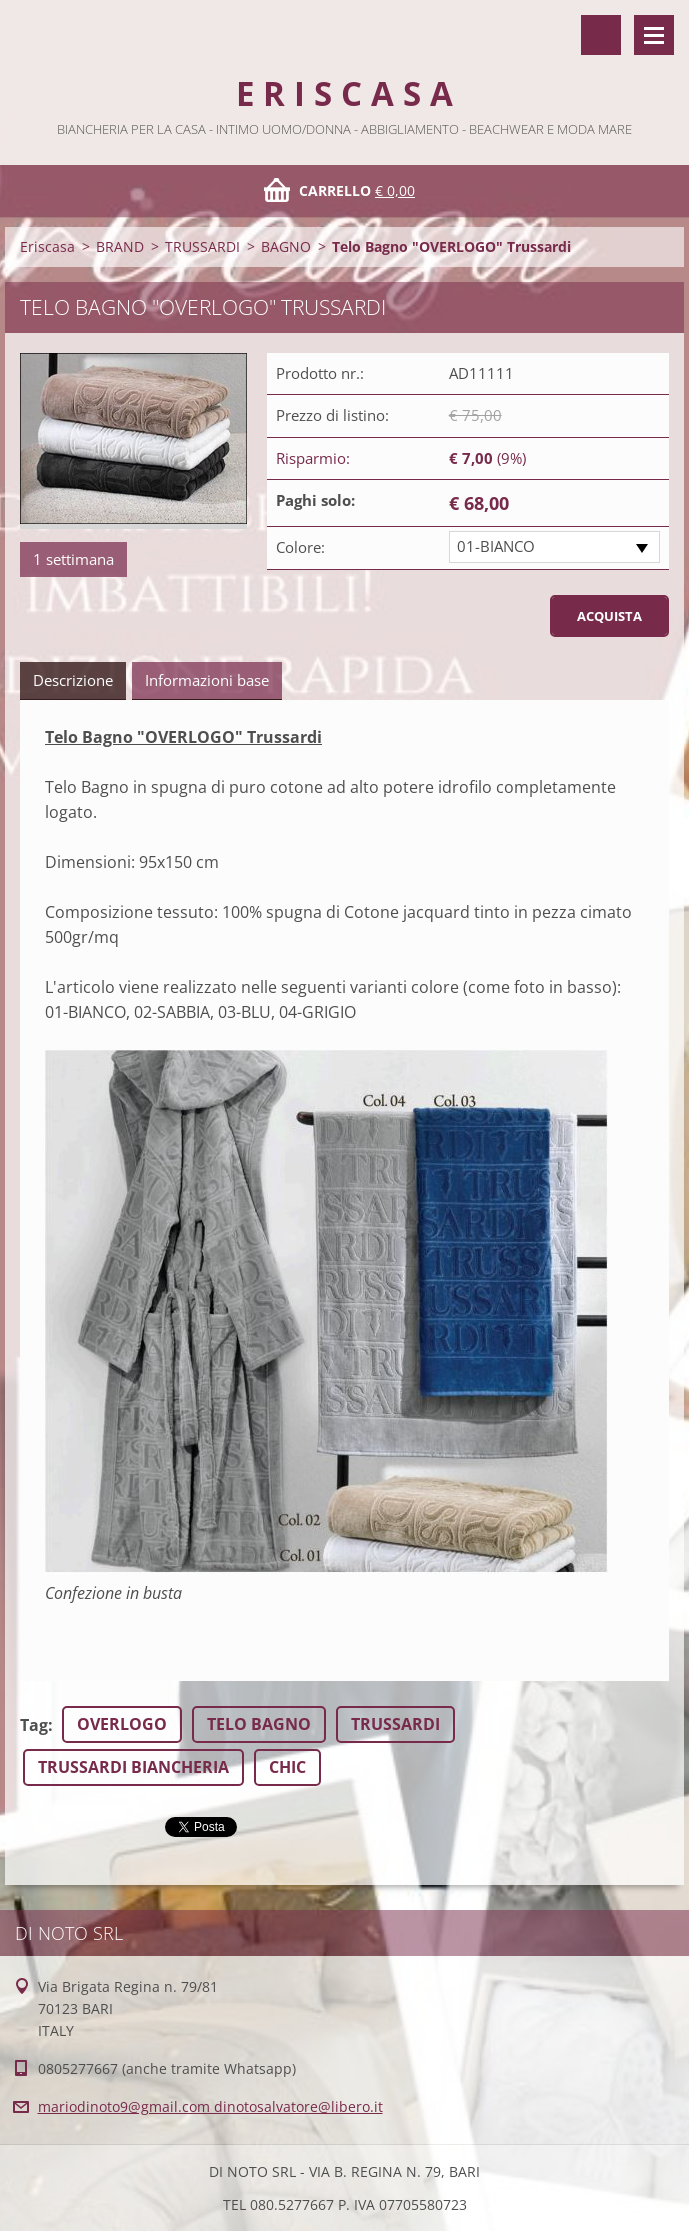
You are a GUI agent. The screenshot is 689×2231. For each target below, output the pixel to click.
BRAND (120, 246)
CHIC (287, 1767)
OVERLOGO (122, 1724)
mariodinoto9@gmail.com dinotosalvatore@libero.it (210, 2106)
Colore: (300, 547)
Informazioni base (207, 680)
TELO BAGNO (259, 1724)
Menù (654, 35)
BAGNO (286, 246)
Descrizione (73, 680)
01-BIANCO (496, 546)
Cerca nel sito (601, 35)
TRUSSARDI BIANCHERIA (133, 1767)
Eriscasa (47, 246)
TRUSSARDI (202, 246)
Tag (34, 1725)
